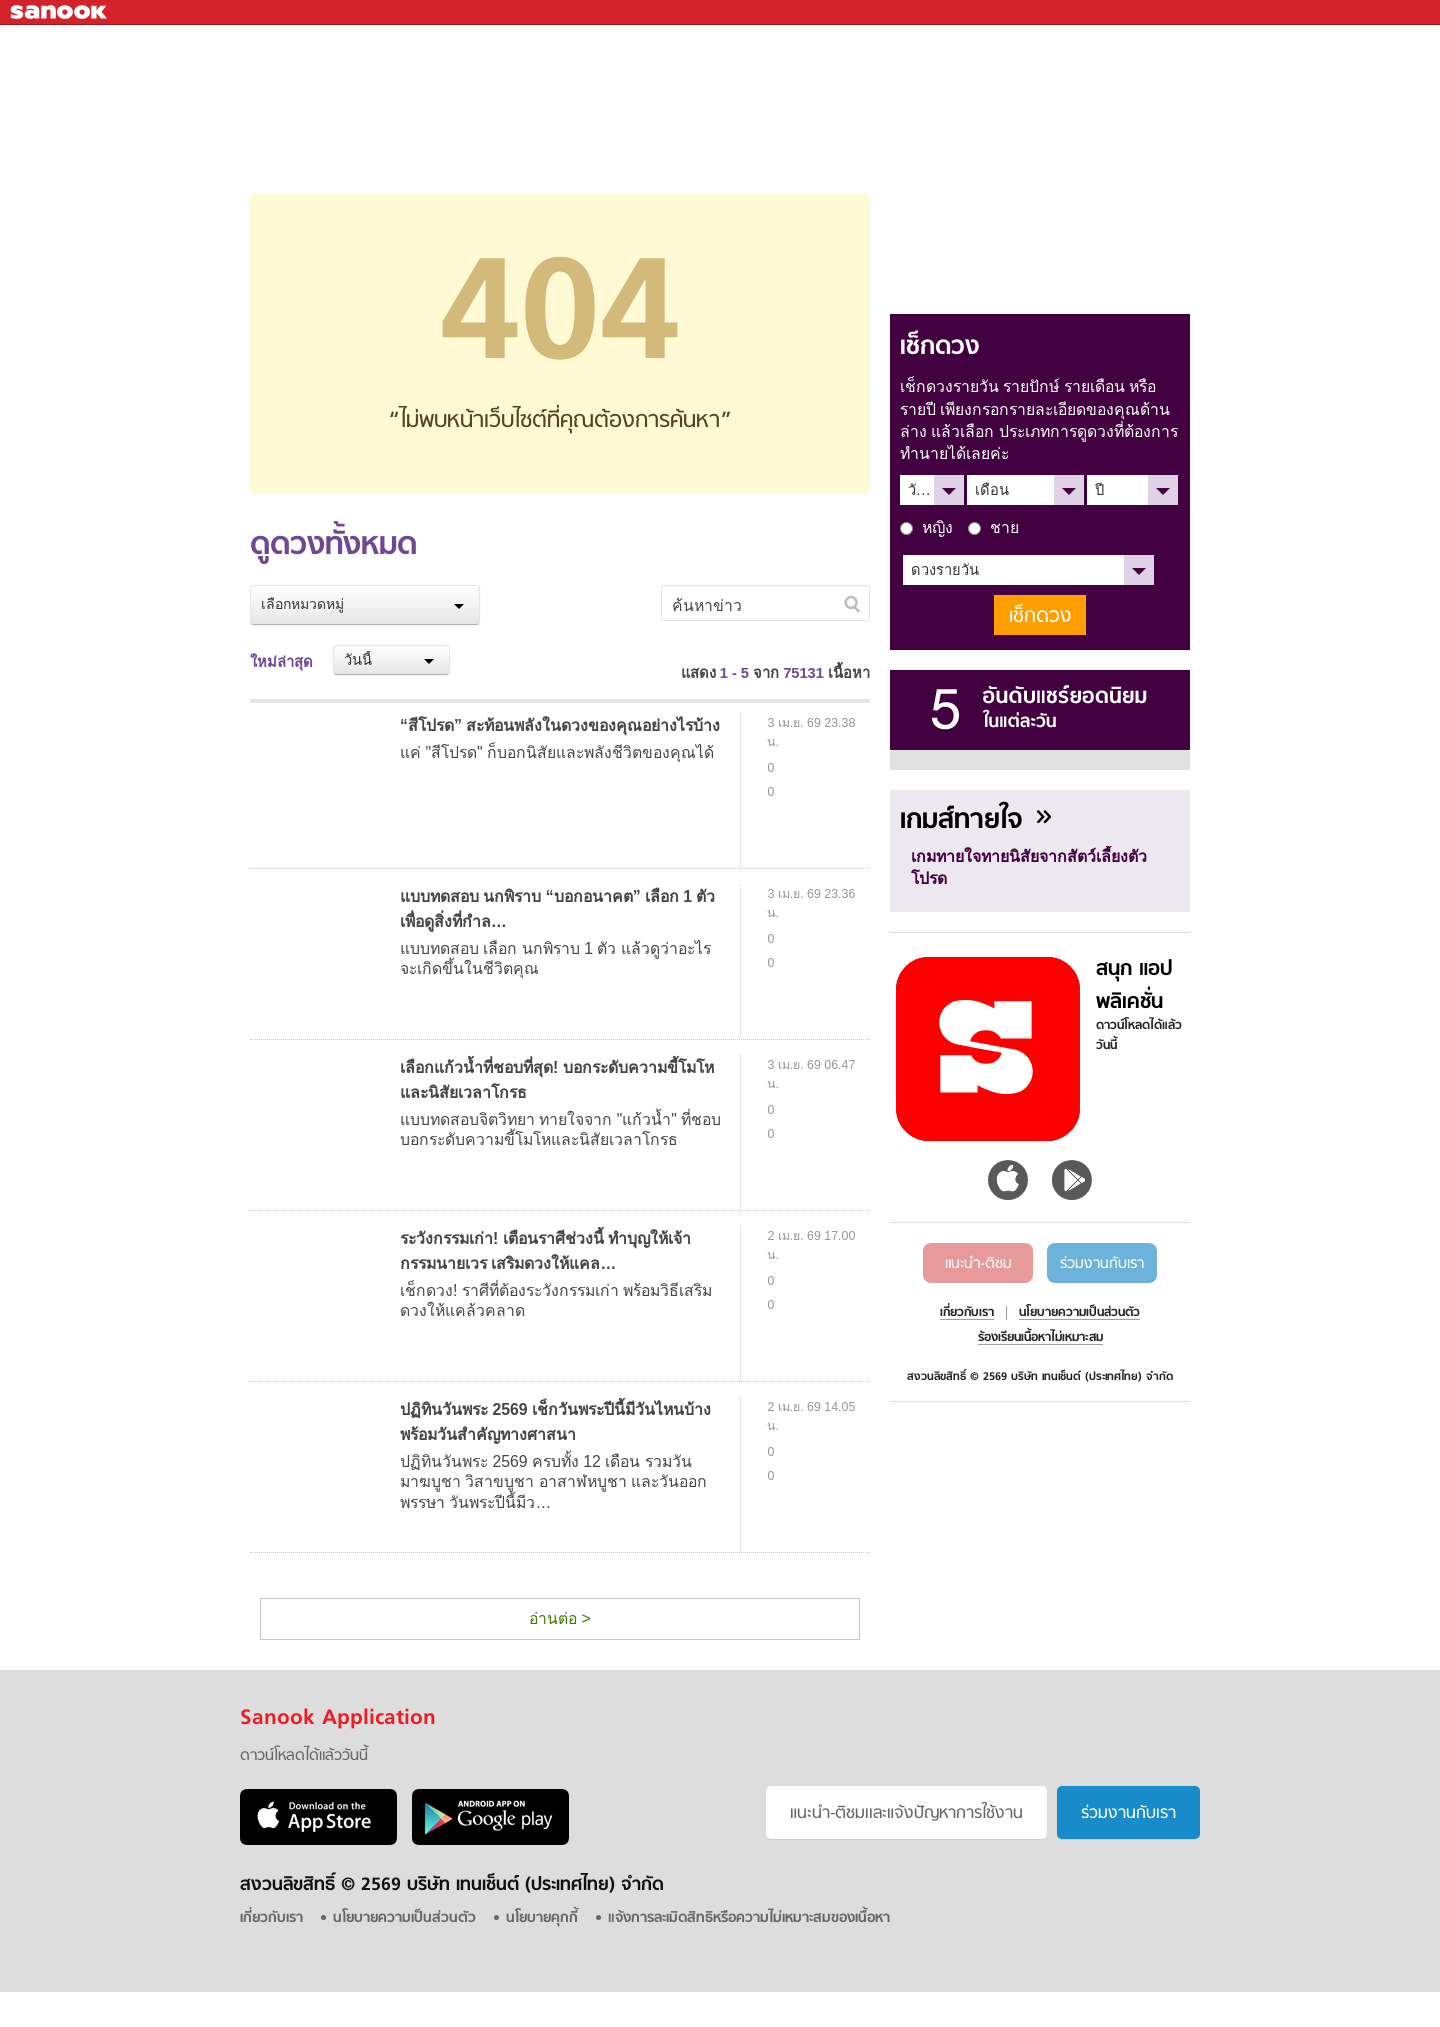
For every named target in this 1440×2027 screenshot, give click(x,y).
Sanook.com (60, 12)
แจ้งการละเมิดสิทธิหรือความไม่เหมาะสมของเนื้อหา (749, 1918)
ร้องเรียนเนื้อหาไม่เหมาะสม (1040, 1338)
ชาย (993, 527)
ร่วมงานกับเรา (1102, 1264)
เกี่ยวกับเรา (967, 1313)
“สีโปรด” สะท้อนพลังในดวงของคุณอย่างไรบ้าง (560, 725)
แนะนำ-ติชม (978, 1264)
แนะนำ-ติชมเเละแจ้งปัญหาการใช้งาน (906, 1814)
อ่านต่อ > (560, 1618)
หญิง (926, 527)
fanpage (1381, 46)
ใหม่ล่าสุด (281, 662)
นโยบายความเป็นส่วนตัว (1079, 1313)
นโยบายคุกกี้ (542, 1918)
